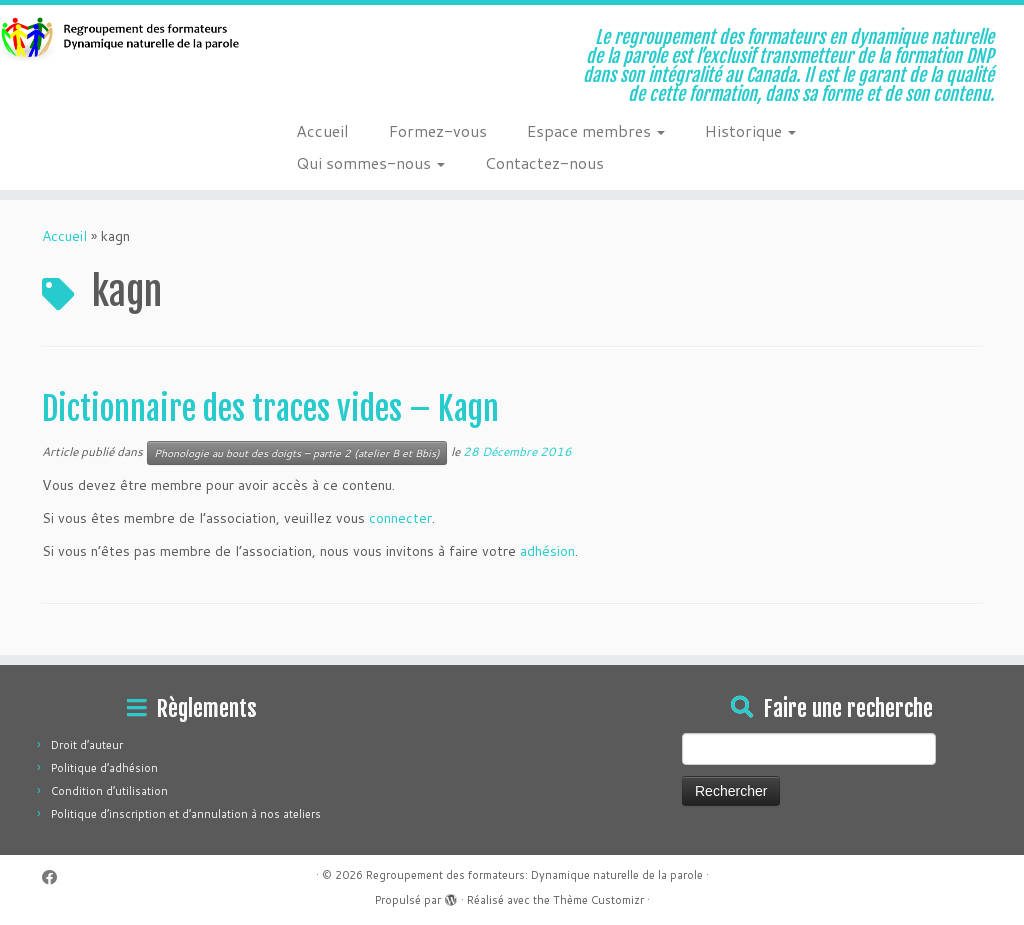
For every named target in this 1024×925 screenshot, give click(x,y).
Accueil (322, 130)
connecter (400, 518)
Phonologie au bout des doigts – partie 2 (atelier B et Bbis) (297, 453)
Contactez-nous (544, 162)
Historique (750, 130)
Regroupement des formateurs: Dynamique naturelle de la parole (534, 875)
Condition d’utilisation (109, 791)
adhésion (547, 551)
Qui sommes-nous (370, 162)
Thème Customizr (598, 900)
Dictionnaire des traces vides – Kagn (270, 409)
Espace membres (596, 130)
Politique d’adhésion (104, 768)
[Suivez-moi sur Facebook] (56, 877)
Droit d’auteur (87, 745)
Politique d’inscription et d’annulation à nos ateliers (186, 814)
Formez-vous (438, 130)
